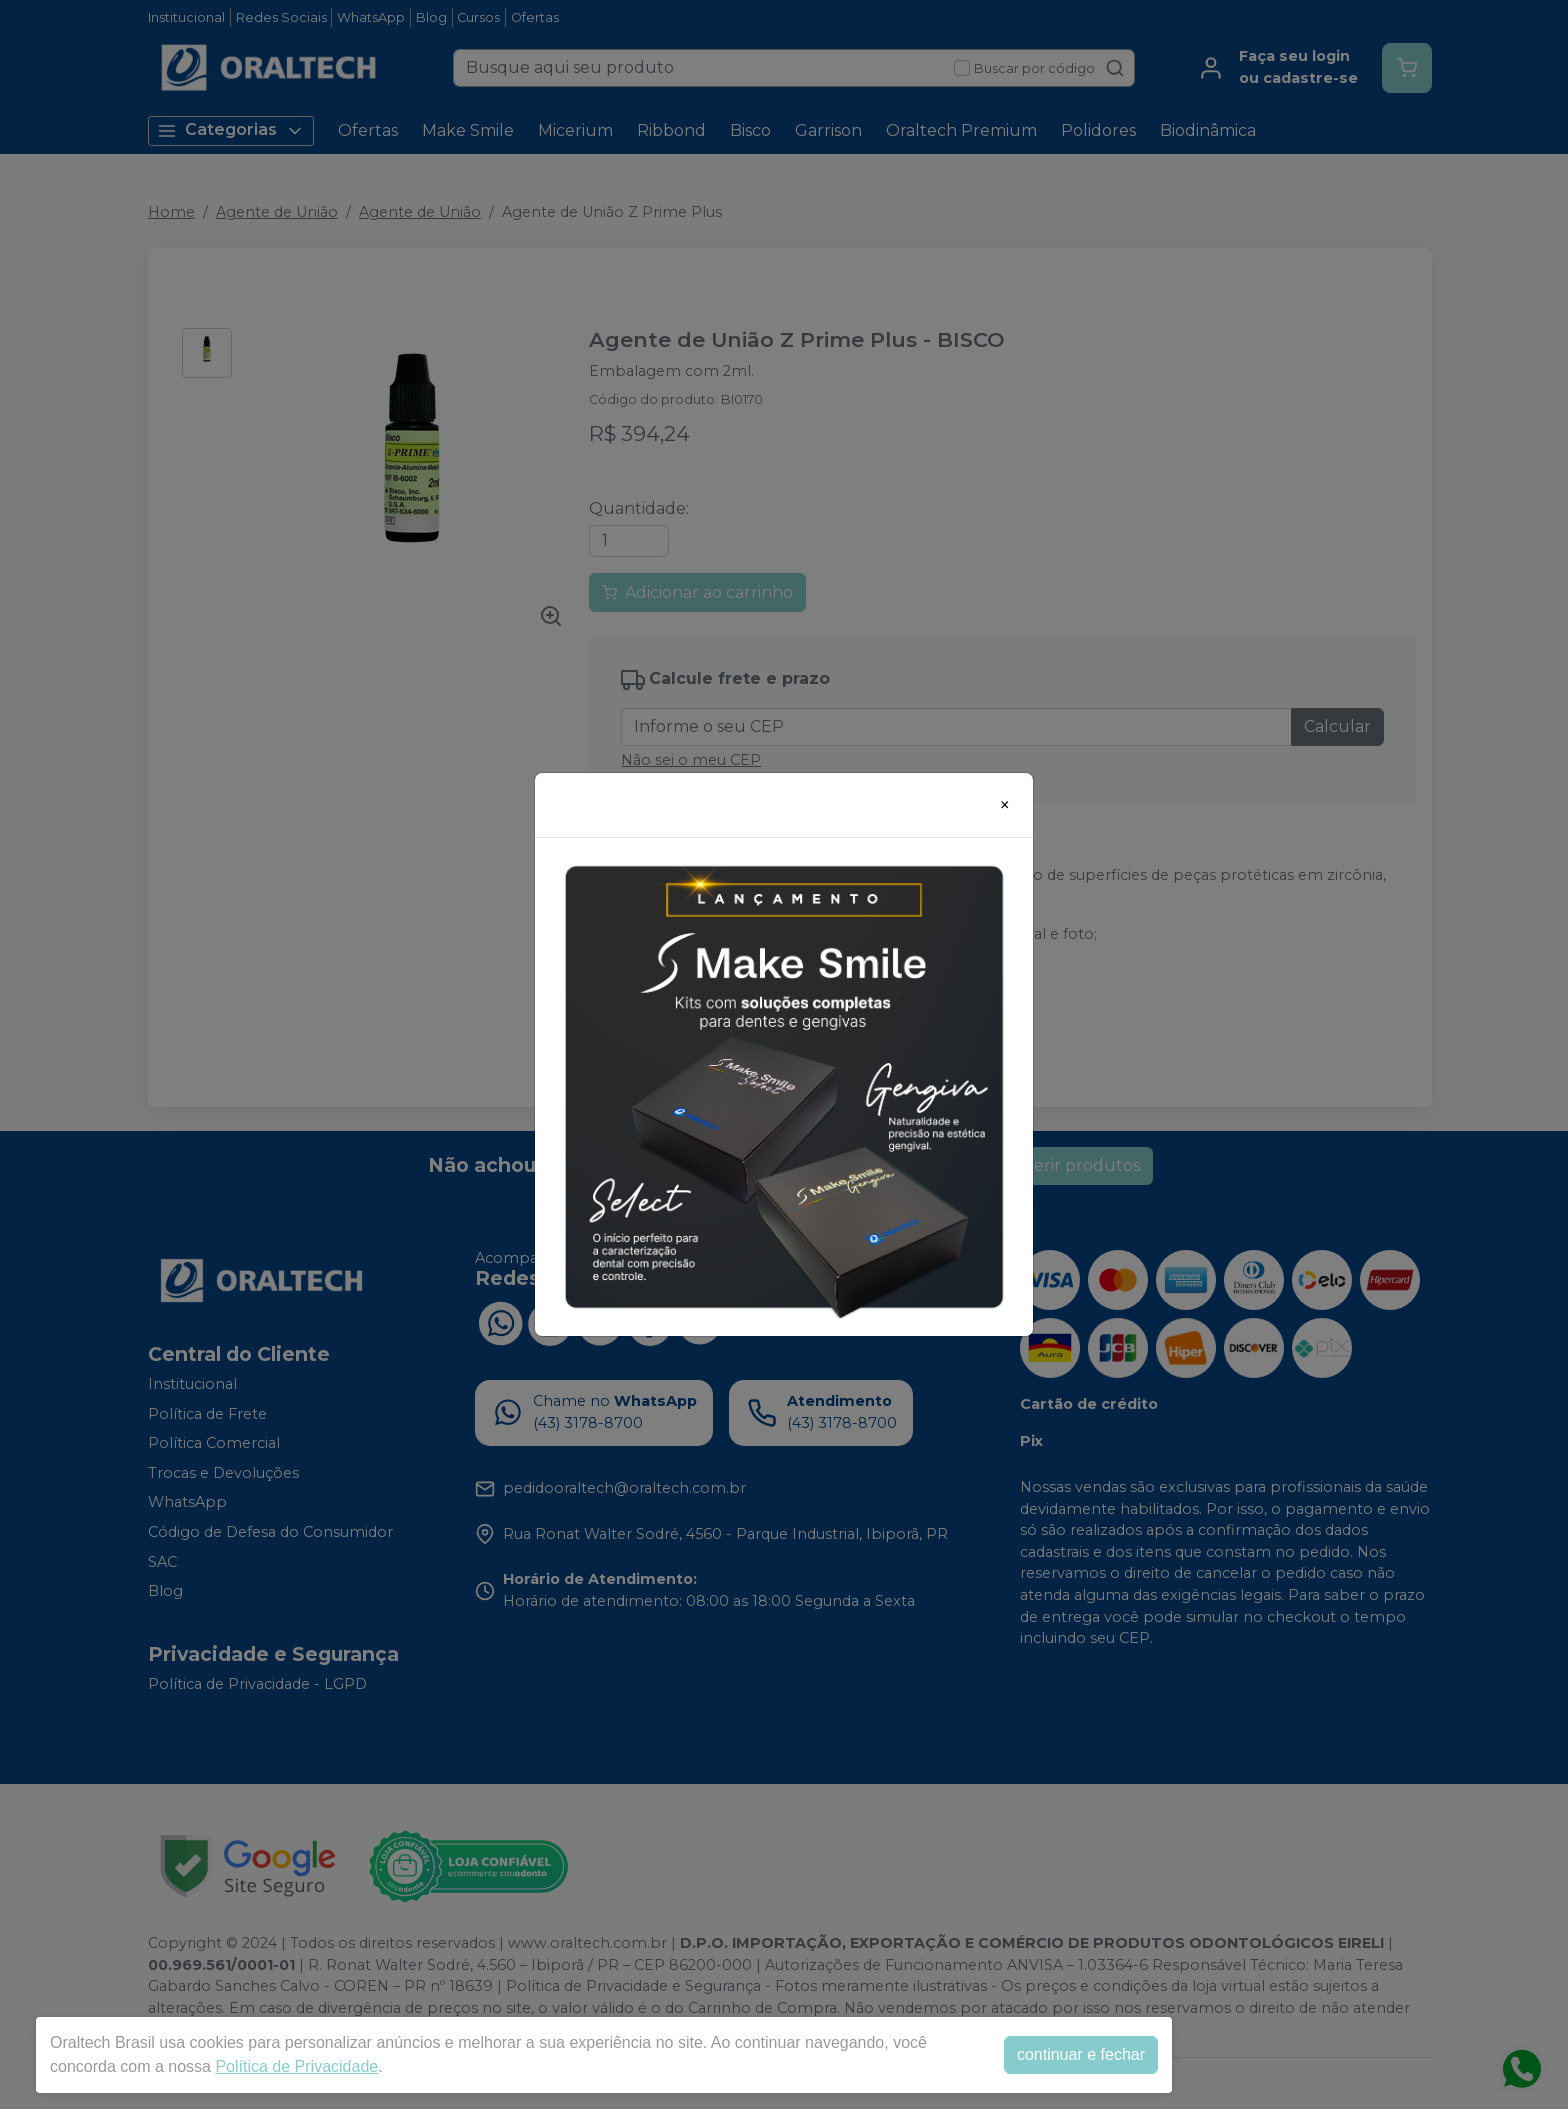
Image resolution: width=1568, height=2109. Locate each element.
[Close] (1005, 805)
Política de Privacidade (296, 2066)
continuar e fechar (1081, 2054)
